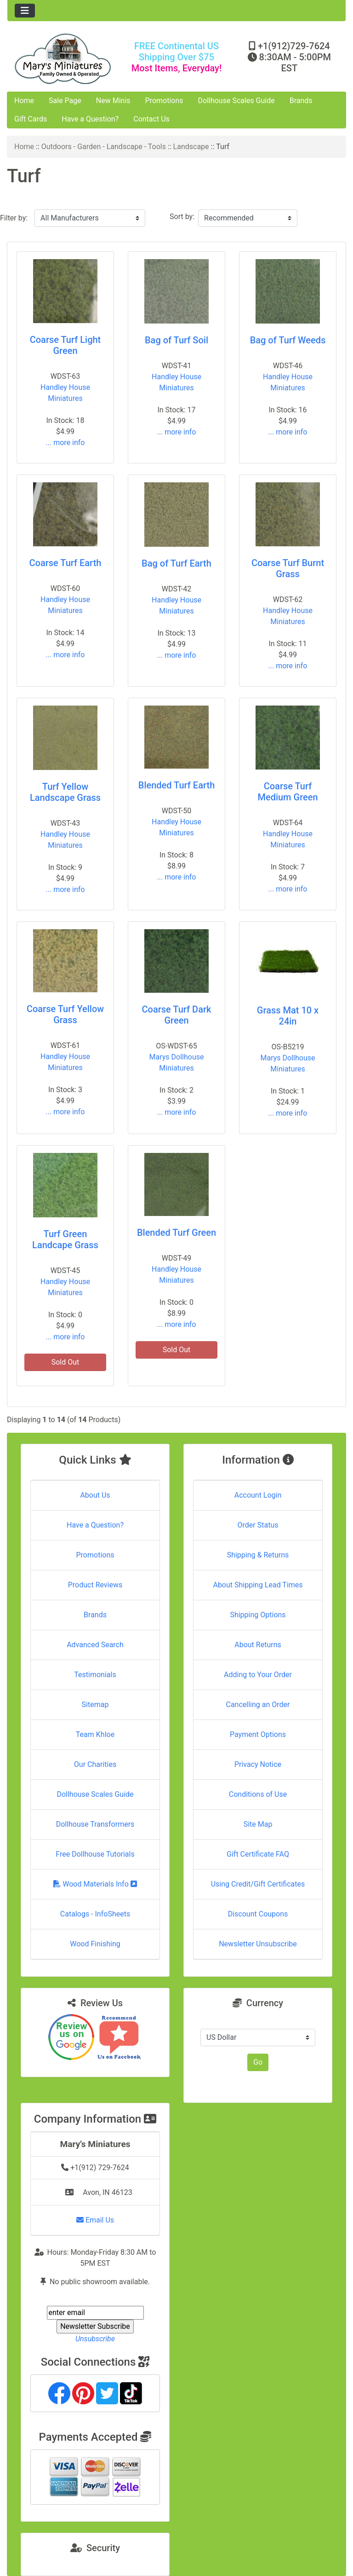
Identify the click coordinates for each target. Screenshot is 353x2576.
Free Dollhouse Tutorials (95, 1854)
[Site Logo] (63, 58)
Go (257, 2062)
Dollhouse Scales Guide (236, 100)
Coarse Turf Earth (65, 562)
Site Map (258, 1824)
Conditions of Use (258, 1794)
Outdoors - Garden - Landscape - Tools (103, 146)
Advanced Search (95, 1644)
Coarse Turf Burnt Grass (287, 568)
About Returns (257, 1644)
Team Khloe (95, 1734)
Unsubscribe (95, 2338)
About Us (95, 1495)
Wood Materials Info (95, 1884)
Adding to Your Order (258, 1674)
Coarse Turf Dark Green (176, 1015)
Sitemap (95, 1704)
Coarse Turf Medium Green (287, 792)
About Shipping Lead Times (257, 1584)
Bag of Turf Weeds (288, 340)
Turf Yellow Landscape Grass (65, 792)
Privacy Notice (257, 1764)
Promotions (164, 100)
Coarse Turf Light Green (65, 345)
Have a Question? (90, 119)
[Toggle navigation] (25, 10)
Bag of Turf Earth (176, 563)
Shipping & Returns (258, 1555)
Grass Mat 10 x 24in (288, 1016)
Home (24, 100)
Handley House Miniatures (65, 393)
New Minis (113, 100)
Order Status (258, 1525)
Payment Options (258, 1734)
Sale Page (65, 100)
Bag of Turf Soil (176, 340)
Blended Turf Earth (176, 785)
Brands (301, 100)
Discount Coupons (258, 1914)
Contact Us (151, 119)
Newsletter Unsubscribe (258, 1943)
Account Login (258, 1495)
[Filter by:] (89, 218)
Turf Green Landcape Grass (65, 1239)
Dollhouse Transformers (95, 1824)
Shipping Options (257, 1614)
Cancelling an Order (258, 1704)
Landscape (191, 146)
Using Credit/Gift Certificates (258, 1884)
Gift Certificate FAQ (258, 1854)
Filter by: (14, 218)
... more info (65, 442)
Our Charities (95, 1764)
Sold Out (65, 1362)
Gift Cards (30, 119)
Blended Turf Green (176, 1232)
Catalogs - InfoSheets (95, 1914)
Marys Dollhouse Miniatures (176, 1062)
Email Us (95, 2220)
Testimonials (95, 1674)
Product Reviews (95, 1584)
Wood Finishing (95, 1943)
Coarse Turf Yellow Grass (65, 1014)
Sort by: (182, 216)
